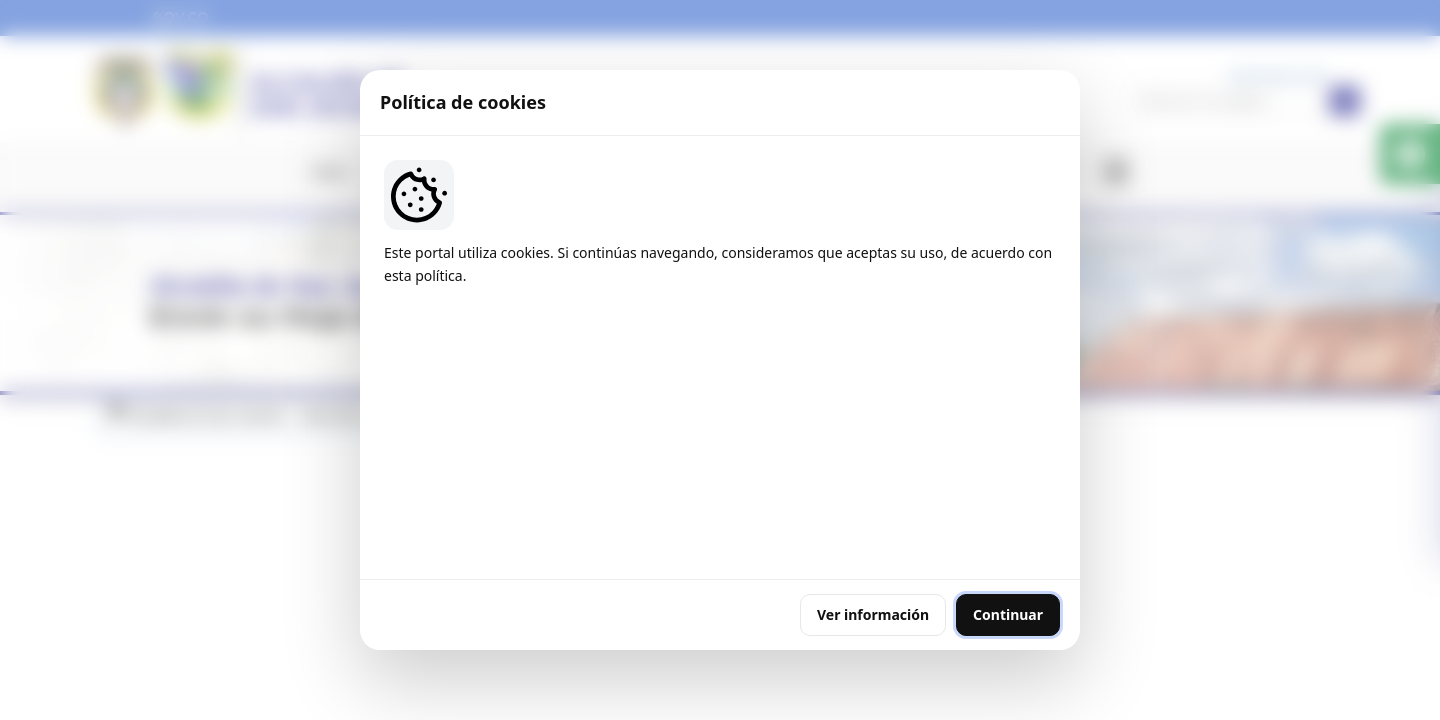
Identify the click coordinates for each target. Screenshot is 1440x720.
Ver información (873, 492)
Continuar (1008, 492)
